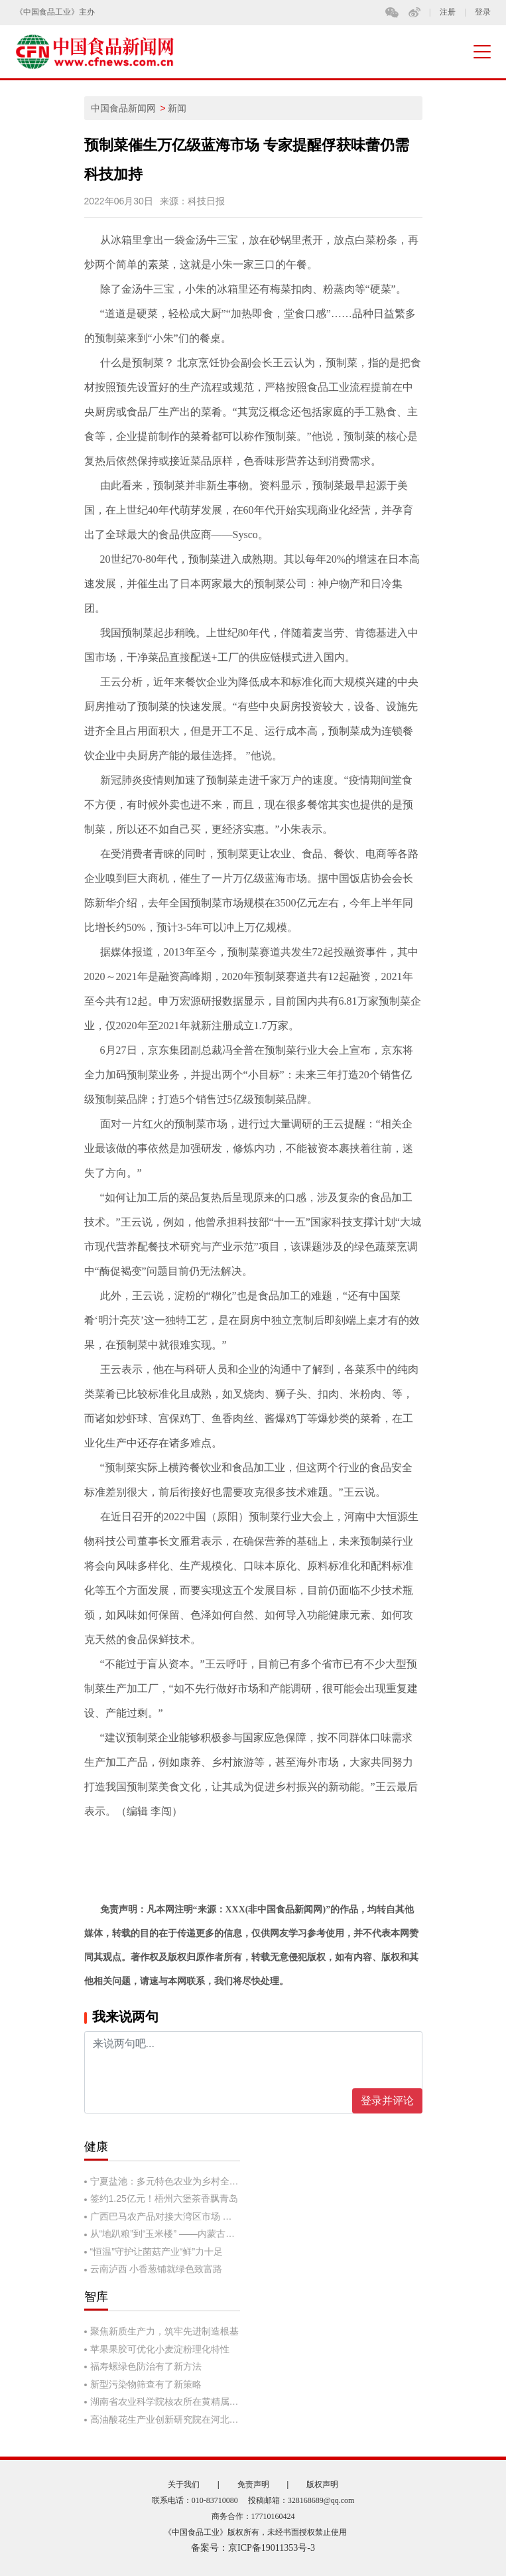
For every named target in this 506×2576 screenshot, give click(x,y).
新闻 (177, 108)
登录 (483, 12)
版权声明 (322, 2484)
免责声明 (253, 2484)
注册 (448, 12)
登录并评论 (387, 2100)
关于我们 (184, 2484)
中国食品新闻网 (123, 108)
